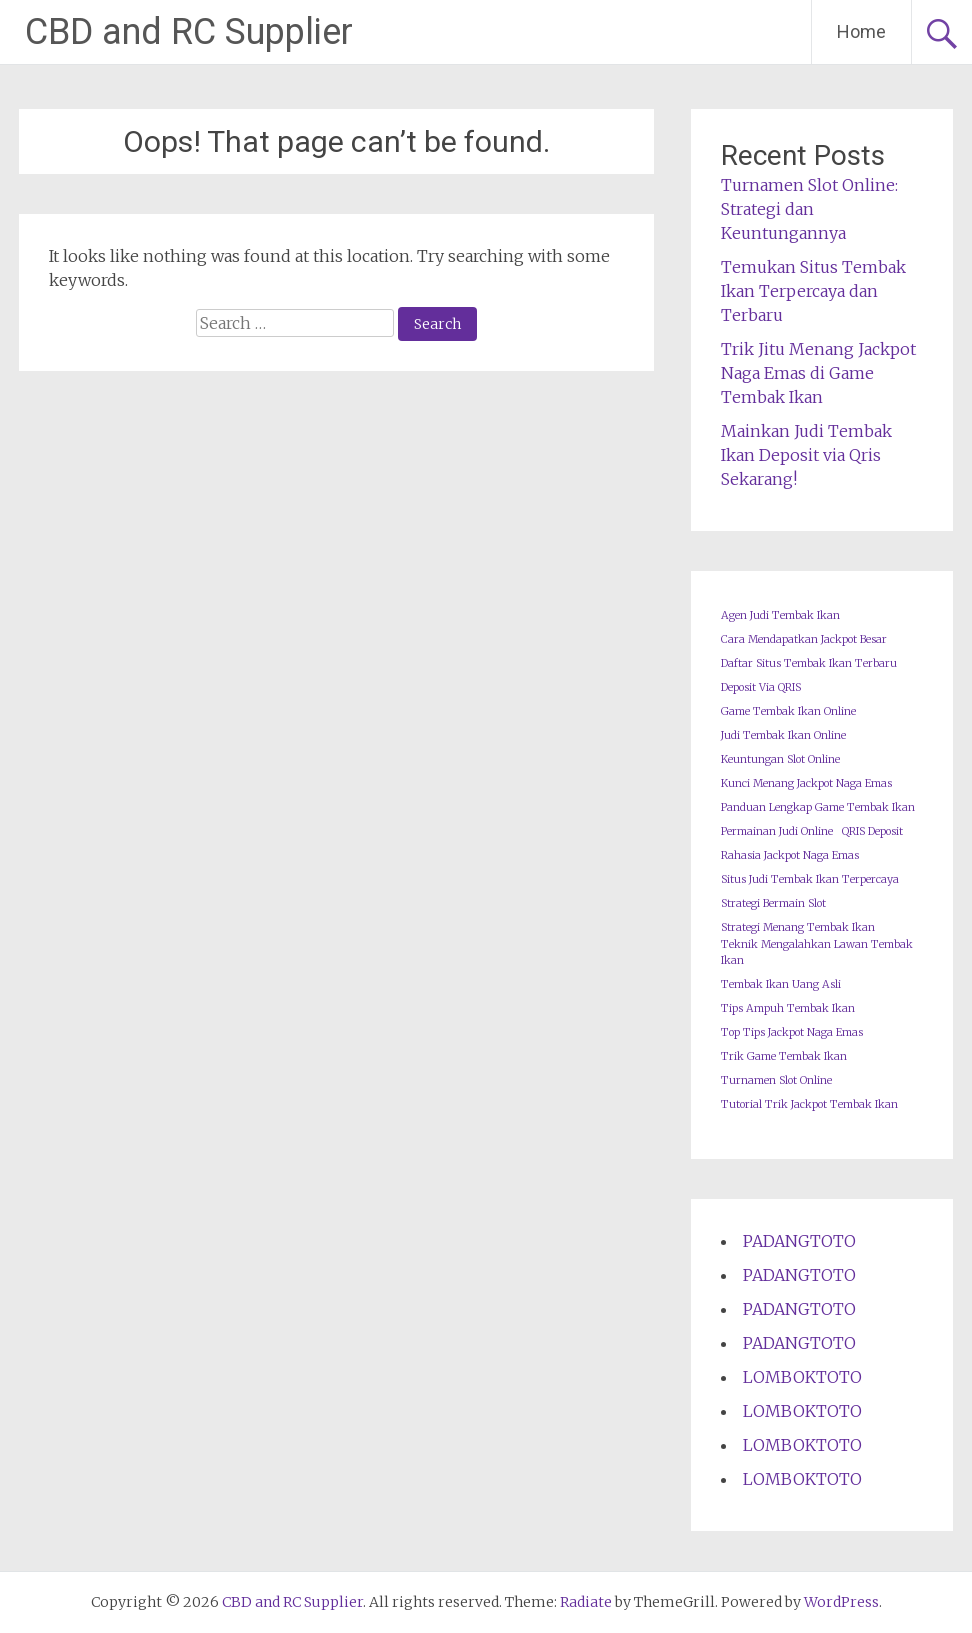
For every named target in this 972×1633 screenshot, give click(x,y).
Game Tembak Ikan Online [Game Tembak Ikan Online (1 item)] (788, 711)
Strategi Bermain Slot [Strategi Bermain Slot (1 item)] (773, 903)
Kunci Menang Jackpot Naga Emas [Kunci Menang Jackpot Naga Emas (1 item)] (806, 783)
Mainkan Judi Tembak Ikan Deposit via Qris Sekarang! (806, 455)
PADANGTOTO (799, 1241)
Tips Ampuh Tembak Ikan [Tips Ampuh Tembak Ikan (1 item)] (788, 1008)
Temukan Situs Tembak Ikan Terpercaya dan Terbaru (813, 291)
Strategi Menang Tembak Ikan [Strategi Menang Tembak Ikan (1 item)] (798, 927)
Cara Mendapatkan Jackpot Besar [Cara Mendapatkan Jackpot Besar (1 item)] (804, 639)
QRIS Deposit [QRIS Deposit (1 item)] (872, 831)
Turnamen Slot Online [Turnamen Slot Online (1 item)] (776, 1080)
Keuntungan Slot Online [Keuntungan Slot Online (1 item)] (780, 759)
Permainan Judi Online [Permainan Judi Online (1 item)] (777, 831)
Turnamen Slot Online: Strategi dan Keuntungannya (809, 209)
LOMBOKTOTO (802, 1377)
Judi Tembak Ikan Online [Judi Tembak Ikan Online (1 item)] (783, 735)
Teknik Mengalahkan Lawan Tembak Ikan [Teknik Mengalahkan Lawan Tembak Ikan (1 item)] (817, 952)
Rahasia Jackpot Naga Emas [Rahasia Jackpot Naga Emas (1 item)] (790, 855)
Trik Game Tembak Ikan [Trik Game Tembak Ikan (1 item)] (784, 1056)
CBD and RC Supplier (189, 32)
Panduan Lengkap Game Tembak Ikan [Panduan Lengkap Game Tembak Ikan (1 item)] (818, 807)
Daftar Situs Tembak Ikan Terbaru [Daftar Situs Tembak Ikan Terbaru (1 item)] (809, 663)
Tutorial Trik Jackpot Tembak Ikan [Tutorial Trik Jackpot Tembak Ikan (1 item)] (809, 1104)
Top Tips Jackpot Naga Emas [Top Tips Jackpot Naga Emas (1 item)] (792, 1032)
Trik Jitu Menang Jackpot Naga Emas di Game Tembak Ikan (818, 373)
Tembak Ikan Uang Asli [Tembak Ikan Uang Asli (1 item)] (781, 984)
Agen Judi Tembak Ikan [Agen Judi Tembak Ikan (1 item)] (780, 615)
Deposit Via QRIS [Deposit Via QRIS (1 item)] (761, 687)
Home (861, 31)
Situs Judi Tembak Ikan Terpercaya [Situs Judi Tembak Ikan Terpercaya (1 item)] (810, 879)
